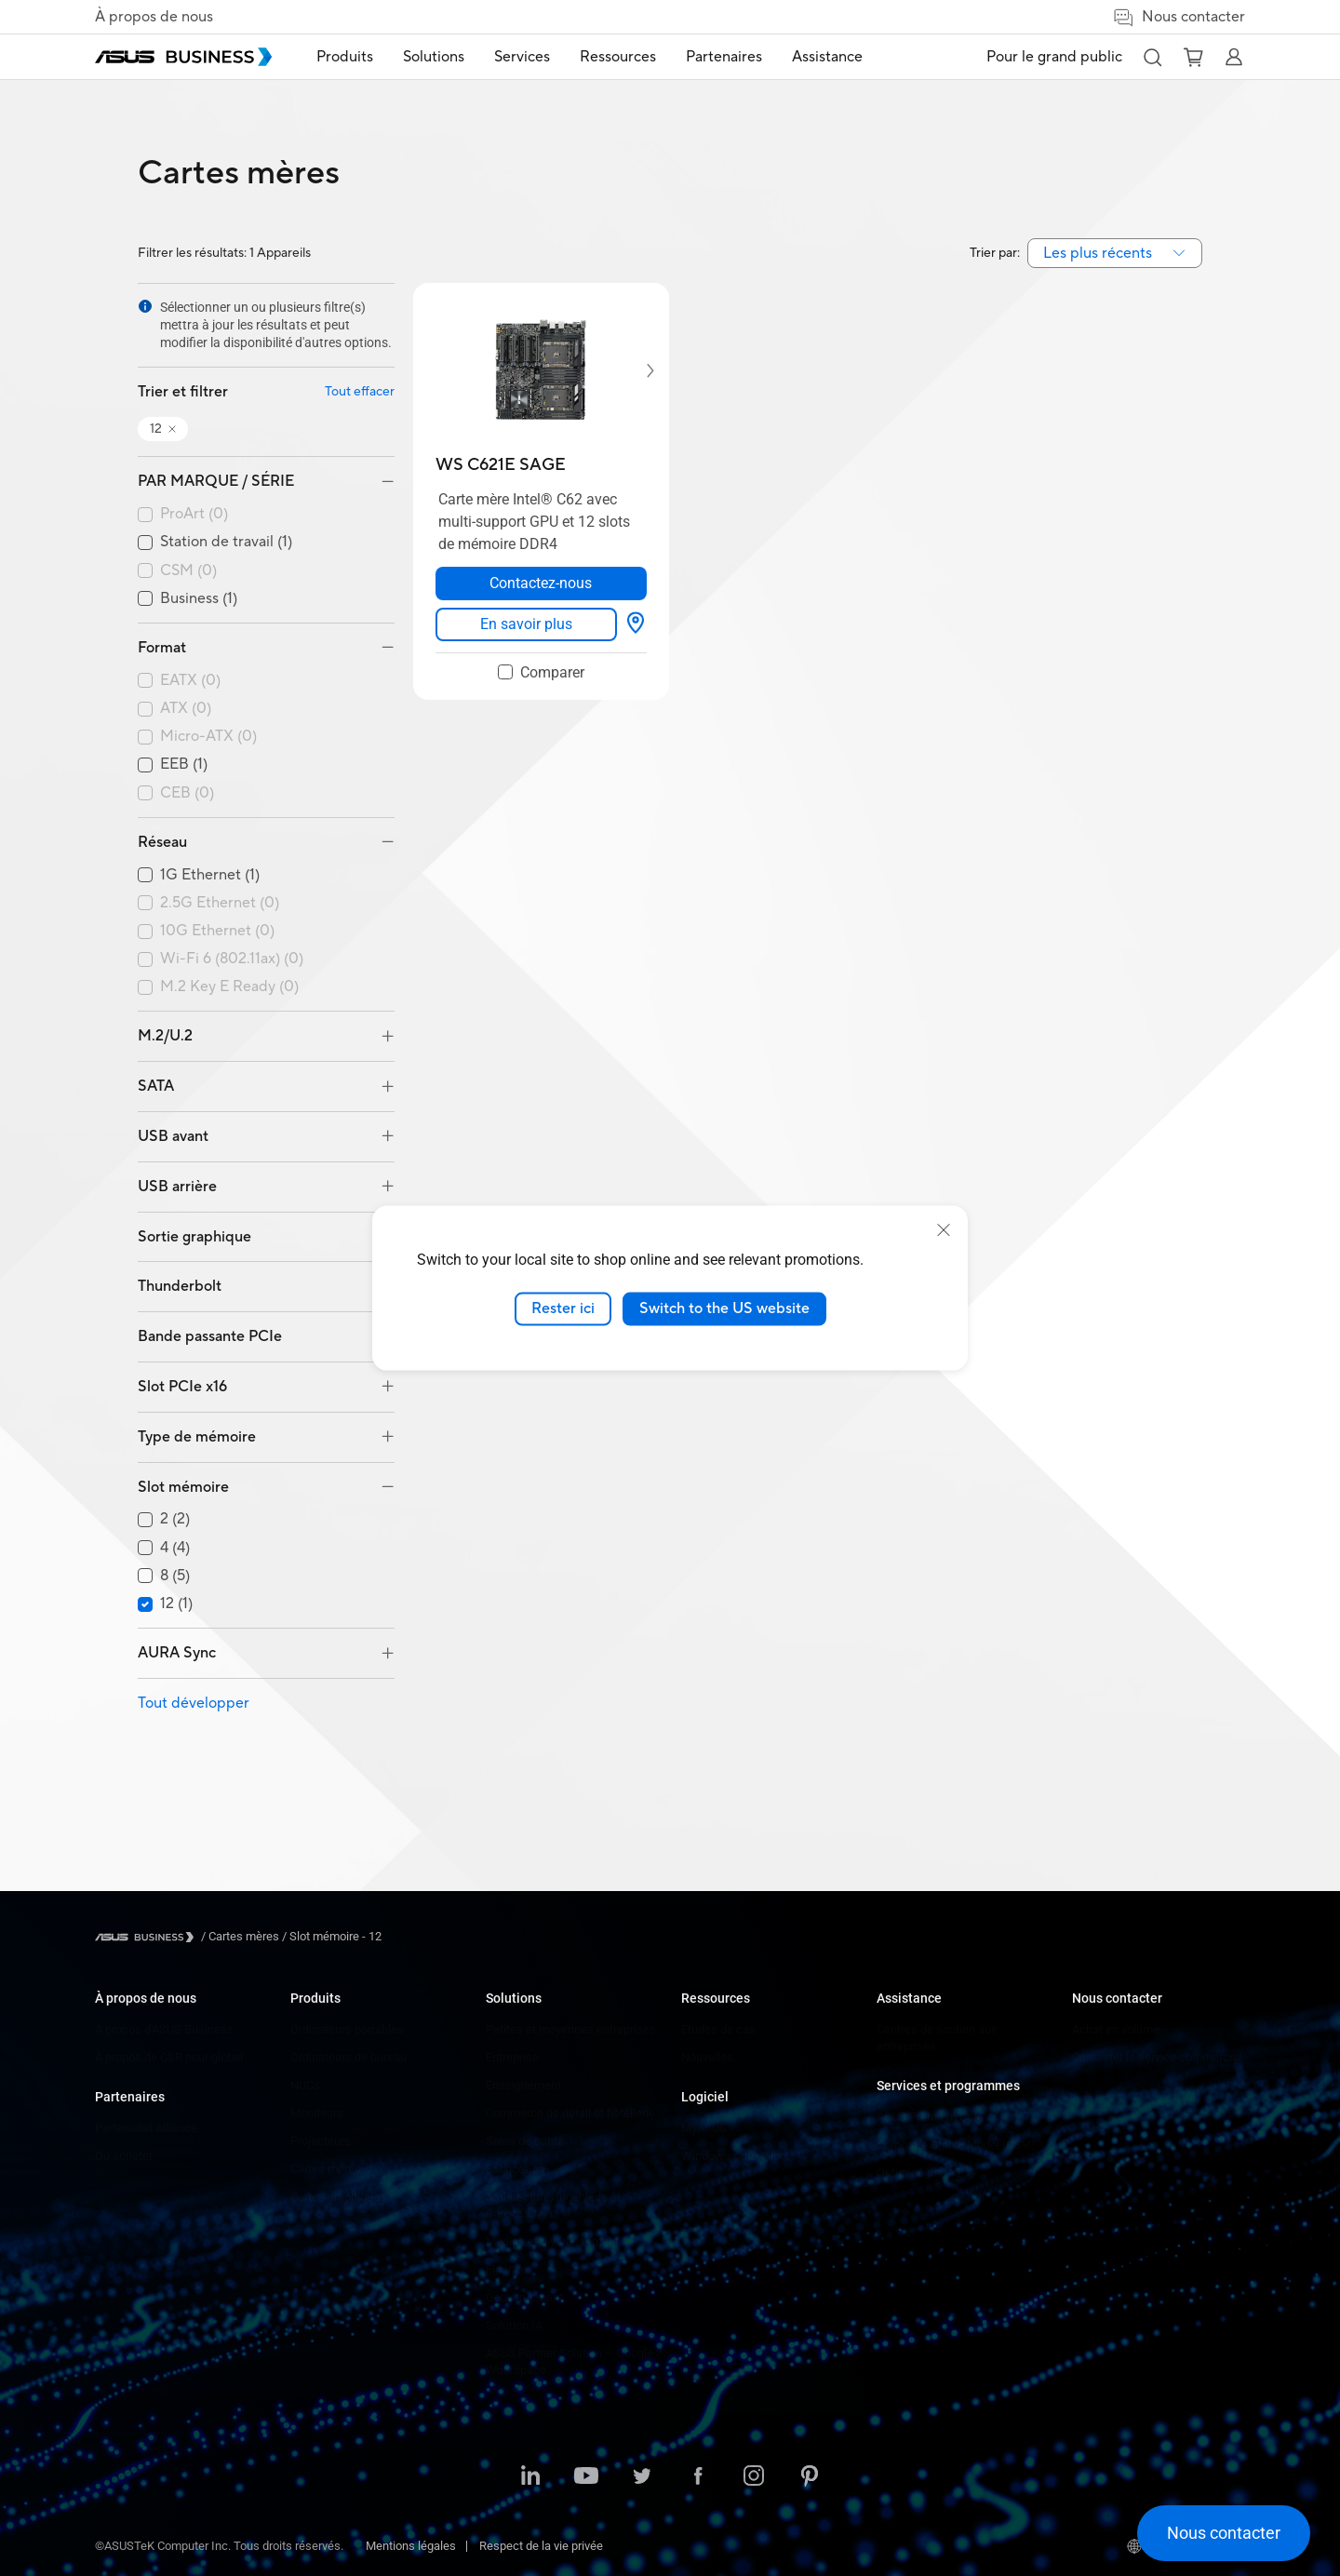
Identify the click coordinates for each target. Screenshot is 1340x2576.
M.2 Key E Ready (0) (229, 987)
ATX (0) (185, 709)
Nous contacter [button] (1178, 17)
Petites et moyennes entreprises (571, 2029)
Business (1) (198, 599)
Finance (507, 2269)
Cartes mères (325, 2169)
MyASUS (704, 2128)
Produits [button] (344, 56)
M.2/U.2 (165, 1035)
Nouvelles (707, 2057)
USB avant (173, 1136)
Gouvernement (524, 2297)
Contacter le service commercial (1156, 2057)
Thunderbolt (179, 1286)
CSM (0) (188, 571)
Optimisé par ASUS (926, 2173)
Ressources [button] (618, 56)
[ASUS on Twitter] (642, 2477)
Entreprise (512, 2057)
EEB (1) (184, 764)
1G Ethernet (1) (210, 875)
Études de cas (718, 2029)
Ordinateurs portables (347, 2029)
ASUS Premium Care (930, 2117)
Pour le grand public (1054, 56)
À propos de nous (154, 16)
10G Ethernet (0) (217, 931)
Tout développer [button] (193, 1703)
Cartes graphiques (338, 2197)
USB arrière (177, 1186)
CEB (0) (187, 793)
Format (162, 647)
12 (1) (176, 1604)
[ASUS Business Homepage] (183, 56)
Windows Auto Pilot (732, 2156)
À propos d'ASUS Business (164, 2029)
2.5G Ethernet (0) (219, 903)
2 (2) (175, 1519)
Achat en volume (1115, 2029)
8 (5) (175, 1576)
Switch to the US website (724, 1308)
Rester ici (563, 1308)
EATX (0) (190, 681)
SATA (156, 1086)
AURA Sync (177, 1653)
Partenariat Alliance (146, 2128)
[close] (943, 1230)
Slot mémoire (183, 1487)
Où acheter (124, 2156)
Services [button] (522, 56)
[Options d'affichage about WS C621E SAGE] (635, 624)
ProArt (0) (194, 514)
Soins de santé (525, 2141)
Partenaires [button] (724, 56)
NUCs (305, 2085)
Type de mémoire (197, 1437)
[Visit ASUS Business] (148, 1937)
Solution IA (514, 2325)
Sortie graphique (194, 1237)
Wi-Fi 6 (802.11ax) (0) (231, 959)
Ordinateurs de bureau (348, 2057)
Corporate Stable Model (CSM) (956, 2145)
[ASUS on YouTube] (586, 2477)
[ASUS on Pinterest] (809, 2477)
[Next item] (637, 370)
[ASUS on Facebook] (698, 2477)
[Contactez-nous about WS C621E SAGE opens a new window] (541, 583)
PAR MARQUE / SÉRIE (216, 481)
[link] (526, 624)
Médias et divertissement (552, 2241)
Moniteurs (316, 2113)
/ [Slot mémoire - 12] (330, 1936)
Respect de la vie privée (541, 2546)
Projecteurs (320, 2141)
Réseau (162, 842)
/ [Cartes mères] (240, 1936)
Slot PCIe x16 (182, 1386)
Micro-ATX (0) (208, 736)
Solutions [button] (433, 56)
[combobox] (1114, 253)
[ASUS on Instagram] (754, 2477)
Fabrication (515, 2169)
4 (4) (175, 1548)
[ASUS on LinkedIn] (530, 2477)
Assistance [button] (827, 56)
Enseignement (523, 2085)
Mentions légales (411, 2546)
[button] (1152, 56)
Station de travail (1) (226, 542)
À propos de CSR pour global (169, 2057)
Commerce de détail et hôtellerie (570, 2113)
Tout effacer (360, 392)
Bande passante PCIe (210, 1336)
